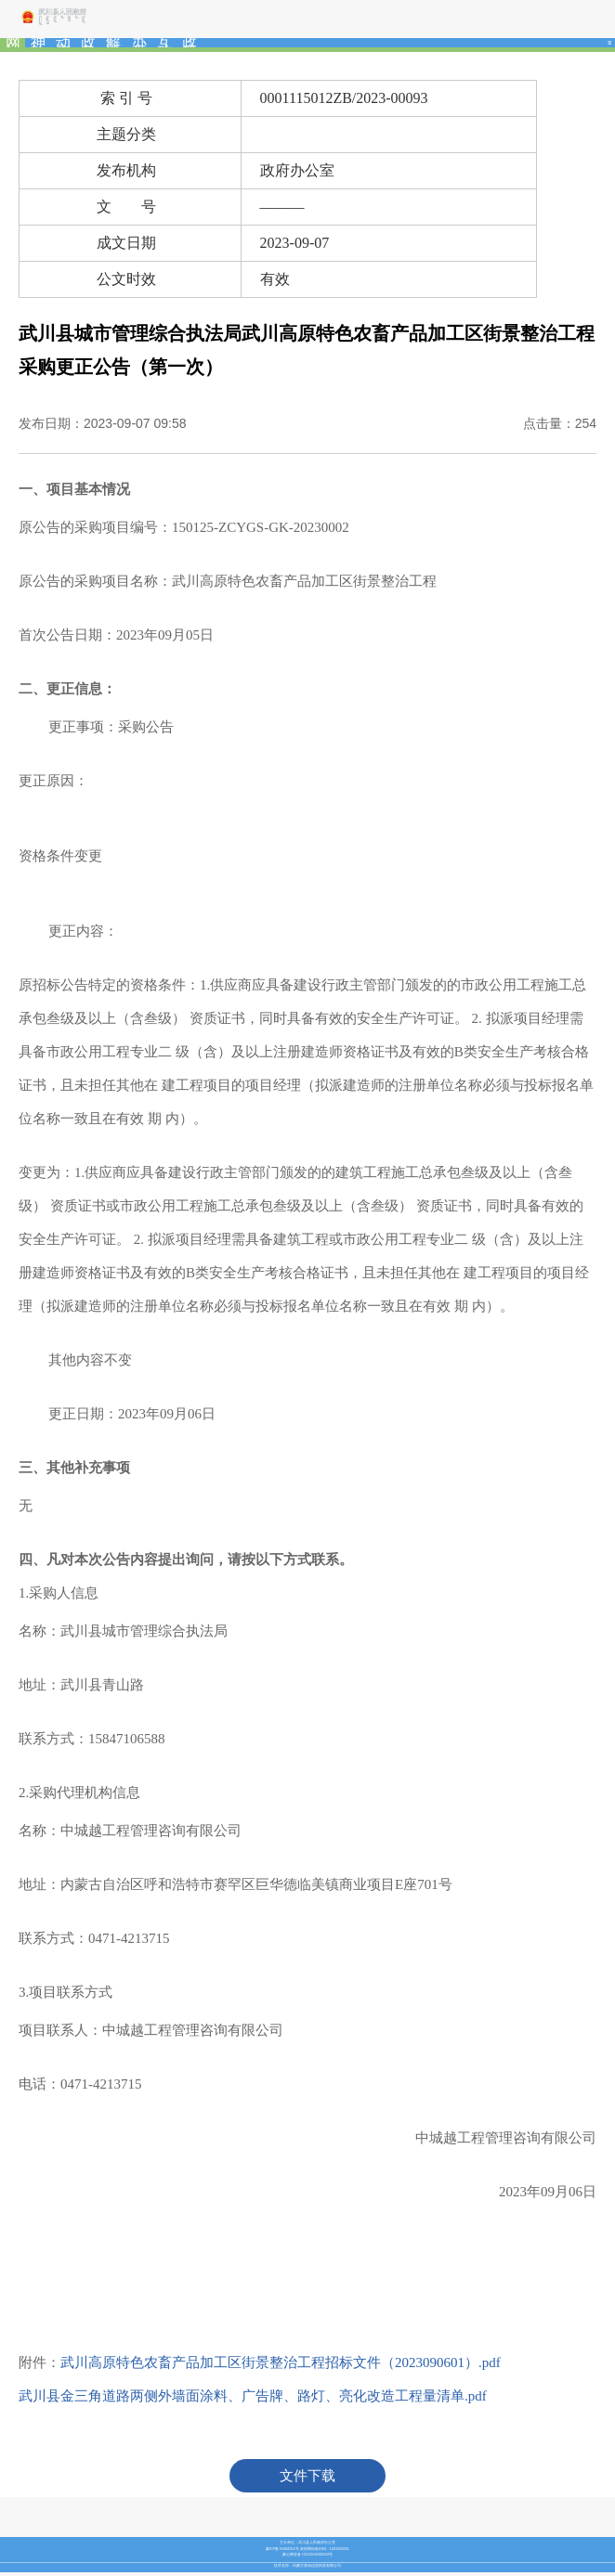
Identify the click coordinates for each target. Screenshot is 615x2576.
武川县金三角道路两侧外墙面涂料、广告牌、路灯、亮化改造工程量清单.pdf (253, 2395)
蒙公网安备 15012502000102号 (308, 2555)
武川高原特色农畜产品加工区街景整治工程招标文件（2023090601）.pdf (280, 2362)
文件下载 (307, 2475)
